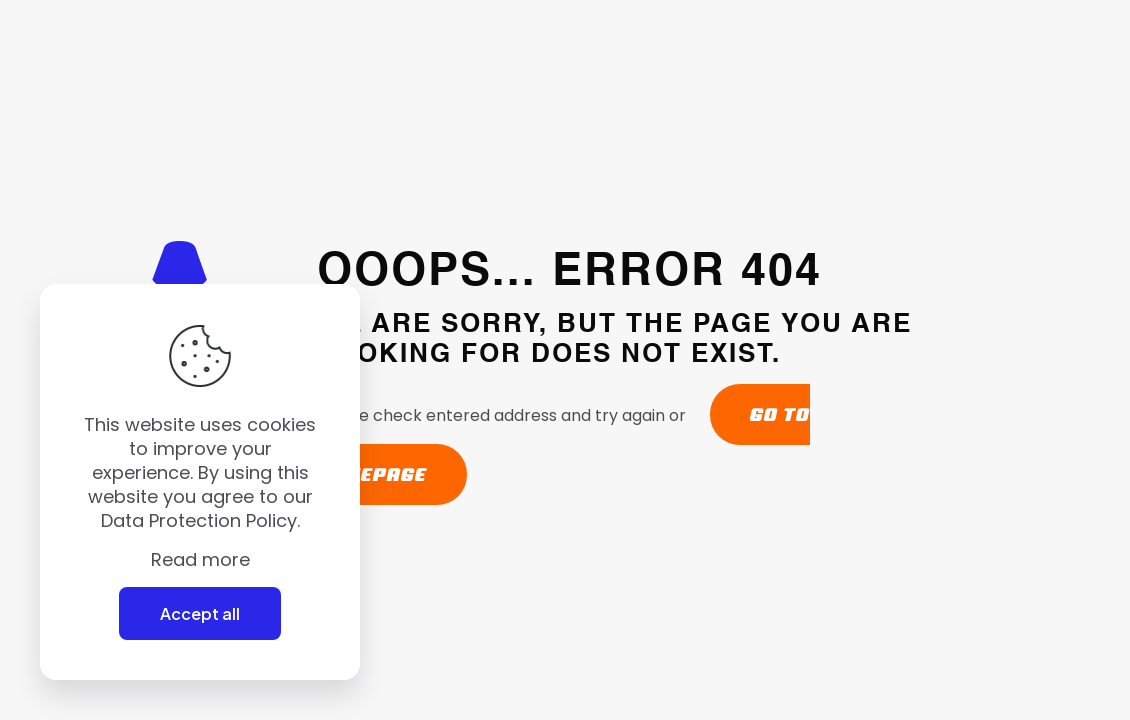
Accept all (200, 613)
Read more (200, 560)
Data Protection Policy (199, 520)
